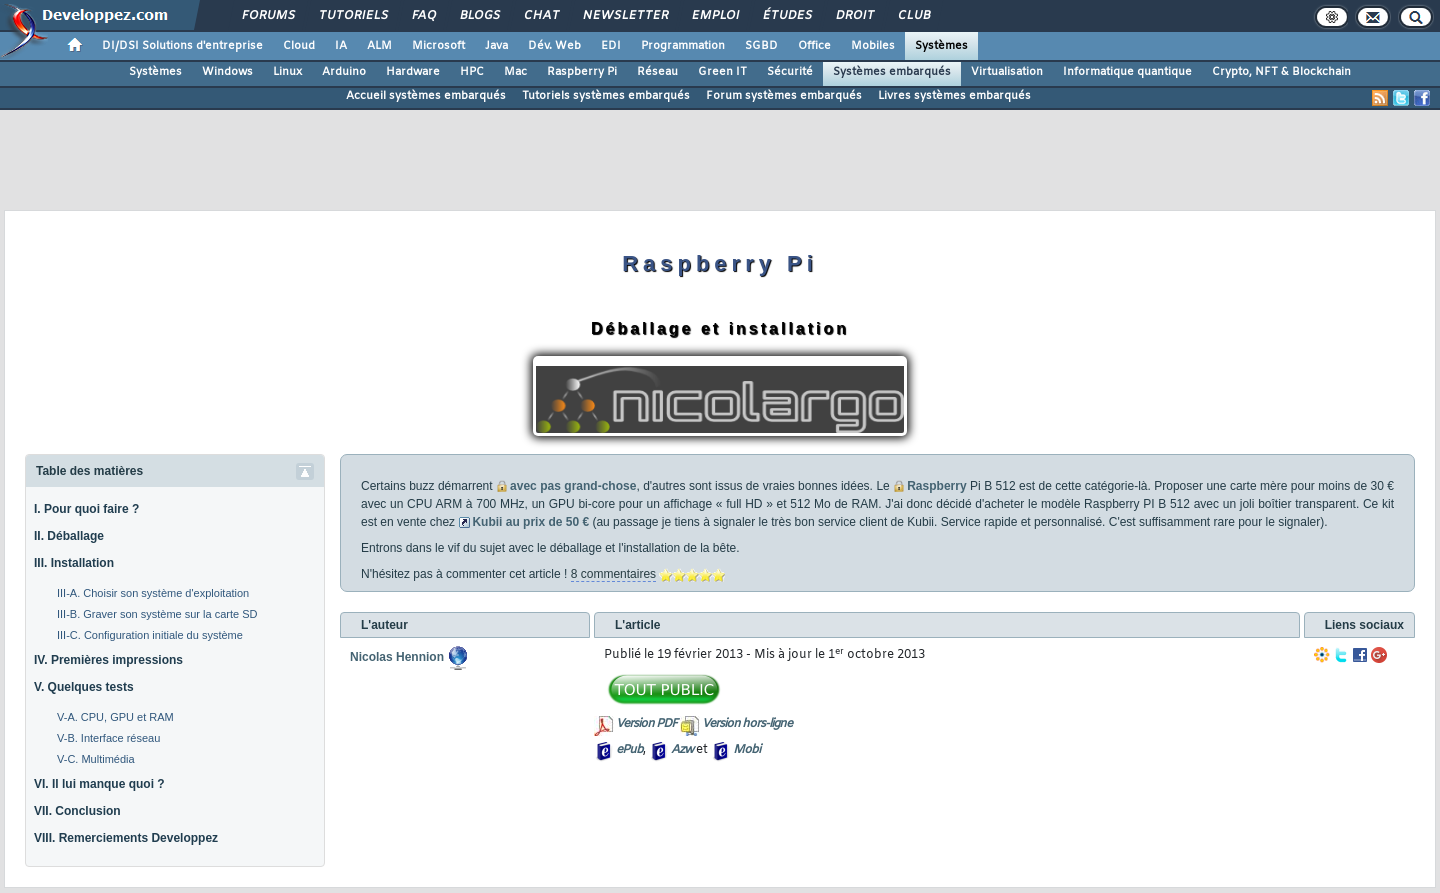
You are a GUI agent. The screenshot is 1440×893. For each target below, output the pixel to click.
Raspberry (936, 486)
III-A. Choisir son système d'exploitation (153, 593)
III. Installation (74, 563)
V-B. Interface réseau (108, 738)
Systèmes (941, 46)
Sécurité (790, 72)
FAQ (423, 16)
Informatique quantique (1127, 72)
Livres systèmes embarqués (954, 96)
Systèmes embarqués (892, 72)
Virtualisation (1007, 72)
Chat (540, 16)
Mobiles (873, 46)
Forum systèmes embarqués (784, 96)
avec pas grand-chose (573, 486)
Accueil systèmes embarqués (426, 96)
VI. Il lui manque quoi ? (99, 784)
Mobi (746, 750)
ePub (629, 750)
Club (913, 16)
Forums (267, 16)
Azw (682, 750)
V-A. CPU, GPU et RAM (115, 717)
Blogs (479, 16)
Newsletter (624, 16)
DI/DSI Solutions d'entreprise (182, 46)
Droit (854, 16)
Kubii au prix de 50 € (530, 522)
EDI (611, 46)
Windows (227, 72)
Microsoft (438, 46)
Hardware (413, 72)
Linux (287, 72)
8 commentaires (613, 574)
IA (341, 46)
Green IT (722, 72)
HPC (472, 72)
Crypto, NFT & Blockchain (1281, 72)
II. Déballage (69, 536)
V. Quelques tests (84, 687)
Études (786, 16)
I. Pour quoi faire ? (86, 509)
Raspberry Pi (582, 72)
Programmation (683, 46)
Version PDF (646, 724)
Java (496, 46)
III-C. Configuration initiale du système (150, 635)
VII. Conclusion (77, 811)
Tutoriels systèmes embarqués (606, 96)
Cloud (299, 46)
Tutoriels (352, 16)
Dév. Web (554, 46)
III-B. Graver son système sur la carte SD (157, 614)
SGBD (761, 46)
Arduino (344, 72)
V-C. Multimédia (96, 759)
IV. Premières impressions (108, 660)
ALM (379, 46)
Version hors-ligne (747, 724)
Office (814, 46)
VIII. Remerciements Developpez (126, 838)
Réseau (657, 72)
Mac (515, 72)
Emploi (714, 16)
